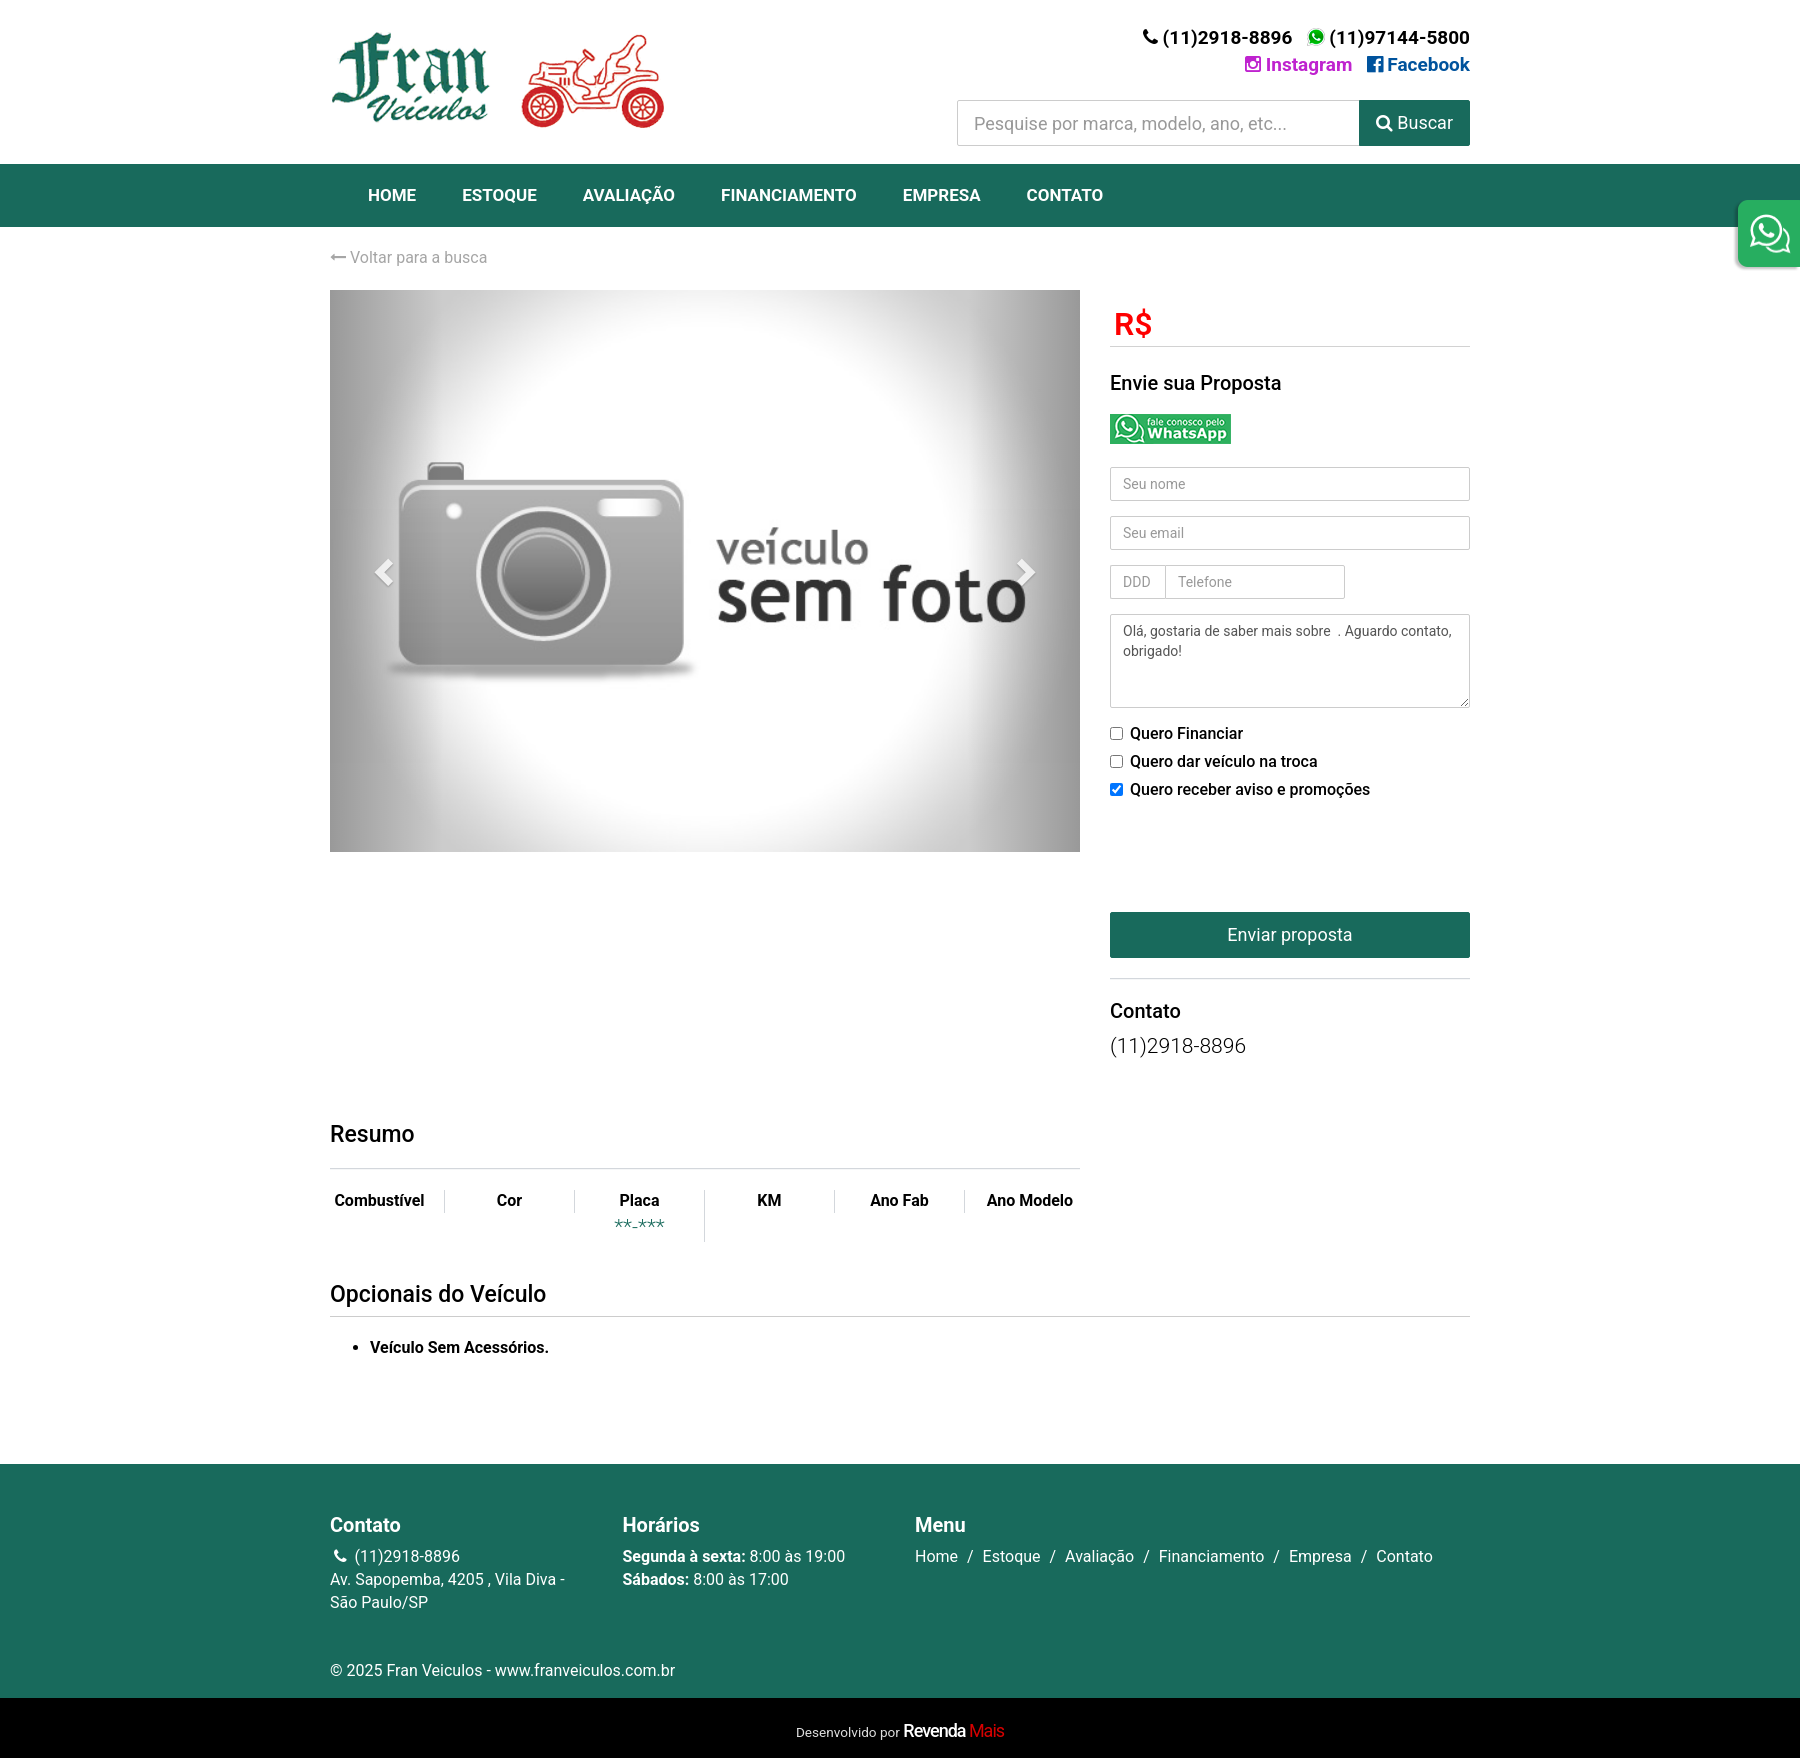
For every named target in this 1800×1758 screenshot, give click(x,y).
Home (392, 195)
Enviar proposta (1289, 934)
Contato (1065, 195)
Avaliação (629, 195)
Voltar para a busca (408, 257)
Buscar (1414, 122)
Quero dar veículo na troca (1214, 761)
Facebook (1418, 64)
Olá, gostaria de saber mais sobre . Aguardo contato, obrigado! (1290, 661)
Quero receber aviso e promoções (1240, 789)
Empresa (942, 195)
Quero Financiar (1176, 733)
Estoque (499, 195)
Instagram (1298, 64)
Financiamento (789, 195)
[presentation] (1262, 850)
